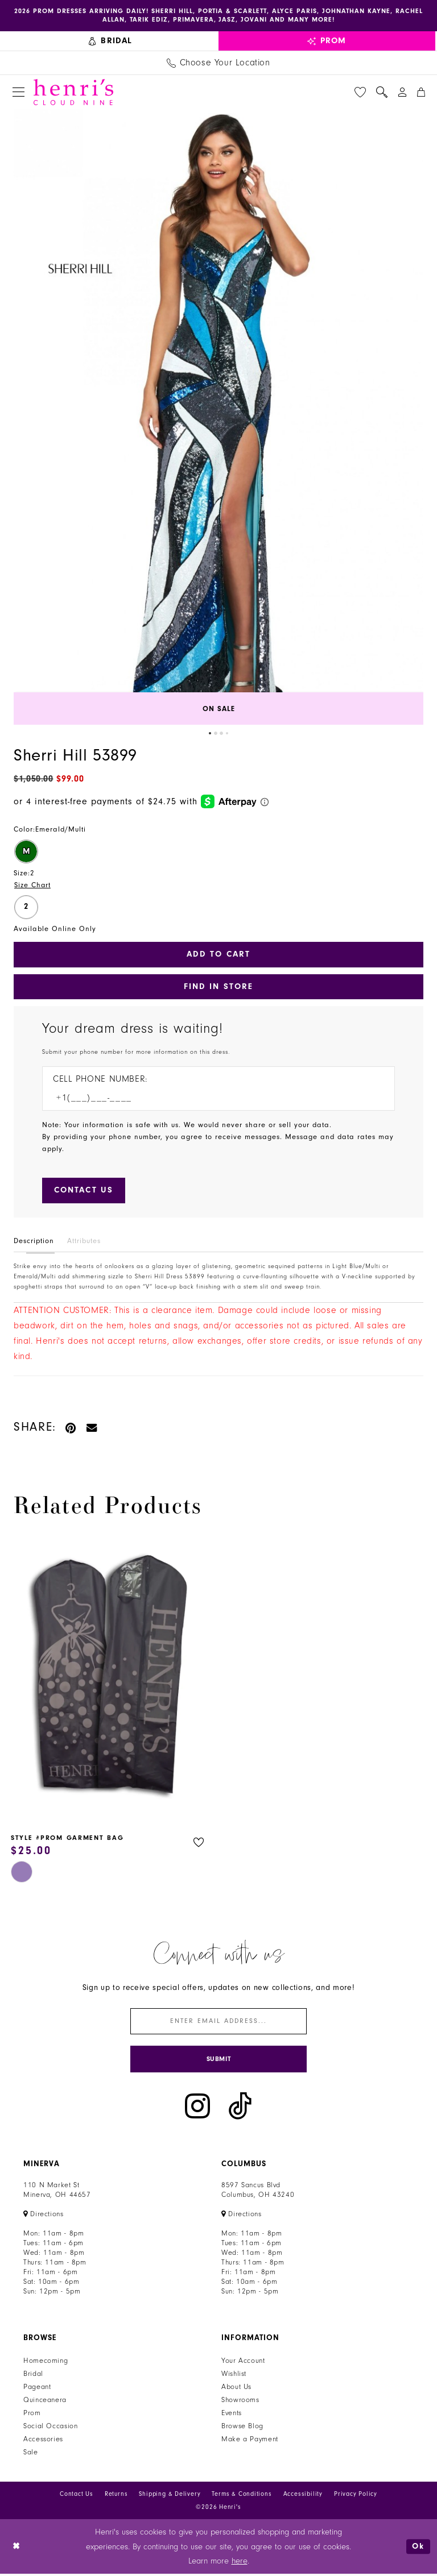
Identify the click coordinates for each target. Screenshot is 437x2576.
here (240, 2562)
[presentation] (109, 1680)
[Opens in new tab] (43, 2216)
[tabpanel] (218, 417)
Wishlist (233, 2376)
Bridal (33, 2376)
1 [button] (210, 734)
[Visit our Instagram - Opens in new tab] (197, 2108)
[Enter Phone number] (213, 1099)
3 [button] (221, 734)
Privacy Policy (355, 2496)
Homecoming (45, 2363)
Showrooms (240, 2402)
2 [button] (215, 734)
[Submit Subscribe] (218, 2060)
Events (231, 2415)
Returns (116, 2496)
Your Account (243, 2363)
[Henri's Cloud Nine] (73, 92)
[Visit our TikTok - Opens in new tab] (240, 2108)
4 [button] (227, 734)
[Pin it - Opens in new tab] (71, 1428)
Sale (30, 2454)
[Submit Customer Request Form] (84, 1191)
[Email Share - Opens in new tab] (92, 1428)
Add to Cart (218, 954)
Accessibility (303, 2496)
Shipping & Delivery (169, 2496)
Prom (32, 2415)
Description (34, 1242)
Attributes (84, 1242)
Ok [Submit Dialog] (418, 2548)
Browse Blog (242, 2428)
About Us (236, 2389)
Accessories (43, 2441)
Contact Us (76, 2496)
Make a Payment (249, 2441)
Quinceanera (45, 2402)
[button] (18, 92)
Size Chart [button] (32, 885)
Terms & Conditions (241, 2496)
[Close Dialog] (17, 2548)
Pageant (37, 2389)
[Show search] (382, 92)
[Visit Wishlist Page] (360, 92)
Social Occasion (50, 2428)
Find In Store (218, 987)
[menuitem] (110, 41)
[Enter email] (218, 2022)
